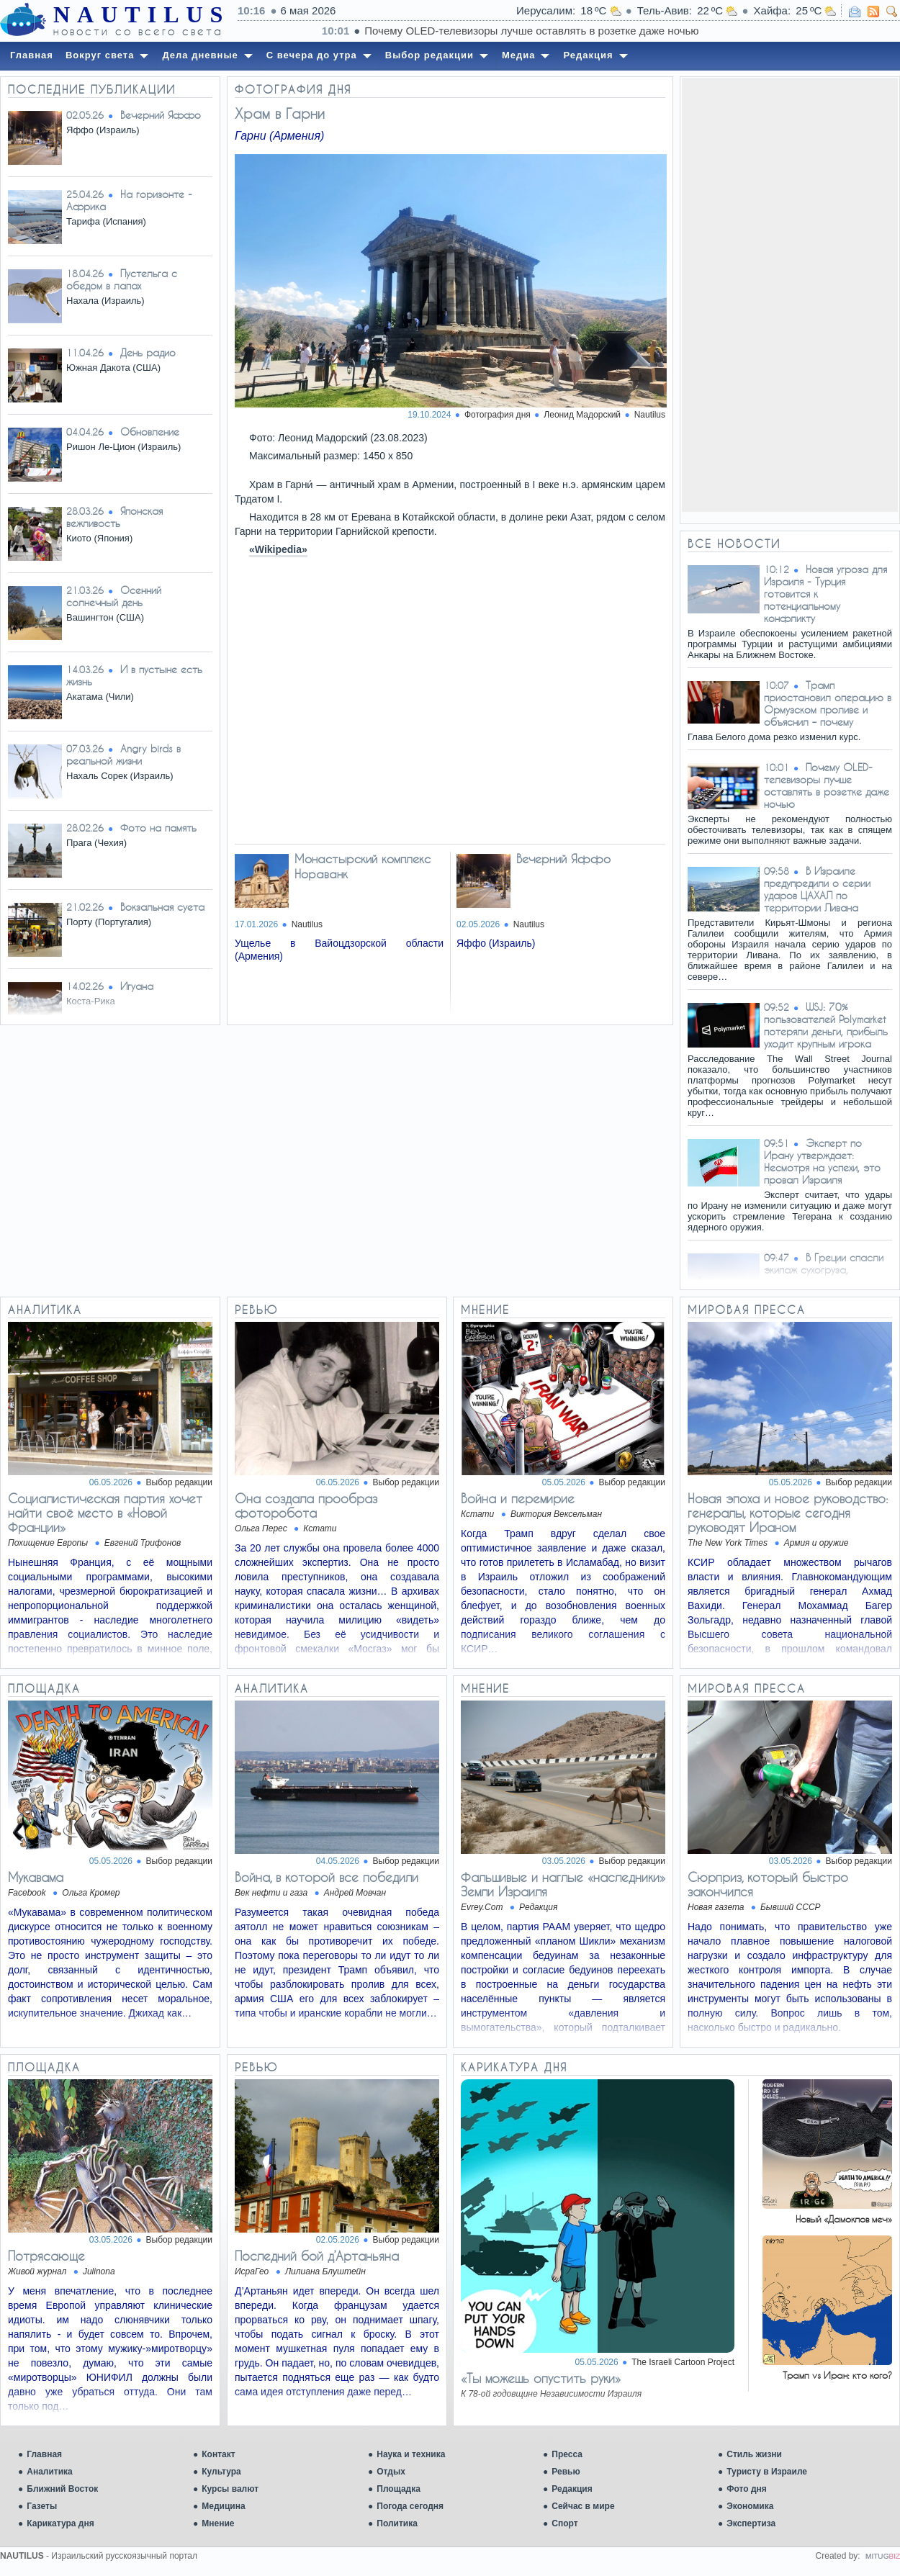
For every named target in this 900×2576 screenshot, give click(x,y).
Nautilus (649, 415)
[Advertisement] (790, 294)
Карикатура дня (60, 2523)
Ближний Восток (62, 2489)
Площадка (398, 2489)
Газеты (42, 2506)
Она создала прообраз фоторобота (306, 1505)
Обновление (149, 431)
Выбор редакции (179, 1482)
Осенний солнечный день (113, 596)
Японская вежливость (114, 517)
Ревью (566, 2472)
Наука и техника (411, 2454)
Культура (221, 2472)
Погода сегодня (410, 2506)
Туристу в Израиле (766, 2472)
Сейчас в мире (583, 2506)
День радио (148, 352)
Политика (397, 2523)
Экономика (749, 2506)
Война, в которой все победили (326, 1877)
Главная (44, 2454)
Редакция (572, 2489)
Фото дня (746, 2489)
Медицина (223, 2506)
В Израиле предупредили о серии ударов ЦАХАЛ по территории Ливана (817, 889)
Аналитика (50, 2472)
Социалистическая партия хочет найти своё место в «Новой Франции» (105, 1512)
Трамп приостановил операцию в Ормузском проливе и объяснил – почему (827, 703)
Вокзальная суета (162, 907)
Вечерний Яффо (160, 115)
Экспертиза (750, 2523)
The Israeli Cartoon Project (682, 2362)
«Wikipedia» (278, 549)
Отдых (391, 2472)
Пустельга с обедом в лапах (121, 279)
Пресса (567, 2454)
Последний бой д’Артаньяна (317, 2255)
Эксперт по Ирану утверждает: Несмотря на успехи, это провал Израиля (822, 1161)
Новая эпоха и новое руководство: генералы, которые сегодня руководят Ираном (788, 1512)
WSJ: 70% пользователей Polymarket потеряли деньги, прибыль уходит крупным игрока (826, 1025)
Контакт (218, 2454)
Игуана (136, 986)
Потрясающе (46, 2255)
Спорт (564, 2523)
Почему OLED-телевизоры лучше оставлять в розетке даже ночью (826, 785)
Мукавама (35, 1877)
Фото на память (158, 827)
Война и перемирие (518, 1498)
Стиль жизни (754, 2454)
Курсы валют (230, 2489)
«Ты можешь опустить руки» (541, 2378)
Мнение (218, 2523)
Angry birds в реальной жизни (123, 754)
